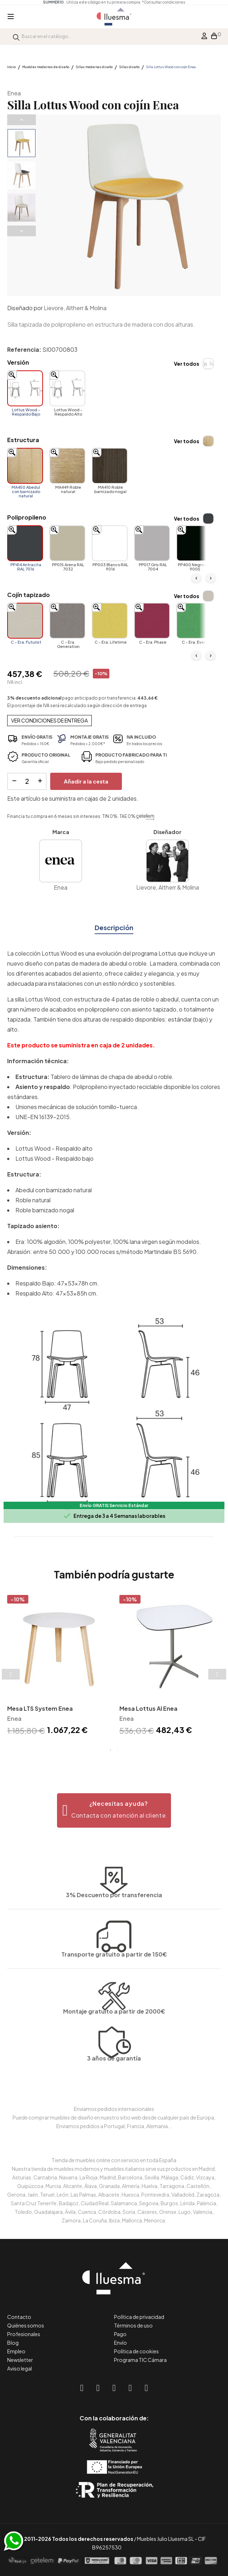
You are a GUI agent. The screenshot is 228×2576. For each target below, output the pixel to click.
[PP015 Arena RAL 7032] (67, 543)
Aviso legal (19, 2368)
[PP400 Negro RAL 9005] (194, 543)
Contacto (19, 2317)
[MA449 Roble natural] (67, 466)
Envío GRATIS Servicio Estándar (114, 1505)
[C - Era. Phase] (152, 621)
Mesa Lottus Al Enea (148, 1708)
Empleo (16, 2351)
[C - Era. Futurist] (25, 621)
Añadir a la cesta (86, 781)
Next (21, 231)
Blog (13, 2342)
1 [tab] (110, 1749)
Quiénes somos (25, 2325)
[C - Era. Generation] (67, 621)
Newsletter (20, 2360)
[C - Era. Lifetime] (110, 621)
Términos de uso (133, 2325)
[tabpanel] (58, 1666)
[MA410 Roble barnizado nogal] (110, 466)
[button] (114, 1810)
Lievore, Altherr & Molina (75, 308)
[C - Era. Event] (194, 621)
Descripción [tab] (114, 927)
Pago (120, 2334)
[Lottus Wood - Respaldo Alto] (67, 388)
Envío (120, 2342)
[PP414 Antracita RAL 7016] (25, 543)
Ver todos (186, 363)
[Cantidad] (27, 781)
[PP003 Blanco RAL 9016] (110, 543)
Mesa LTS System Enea (40, 1708)
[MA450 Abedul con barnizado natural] (25, 466)
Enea (14, 93)
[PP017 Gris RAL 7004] (152, 543)
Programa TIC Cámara (140, 2360)
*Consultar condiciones (163, 2)
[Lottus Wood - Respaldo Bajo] (25, 388)
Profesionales (23, 2334)
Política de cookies (136, 2351)
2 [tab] (117, 1749)
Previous (21, 119)
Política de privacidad (139, 2317)
